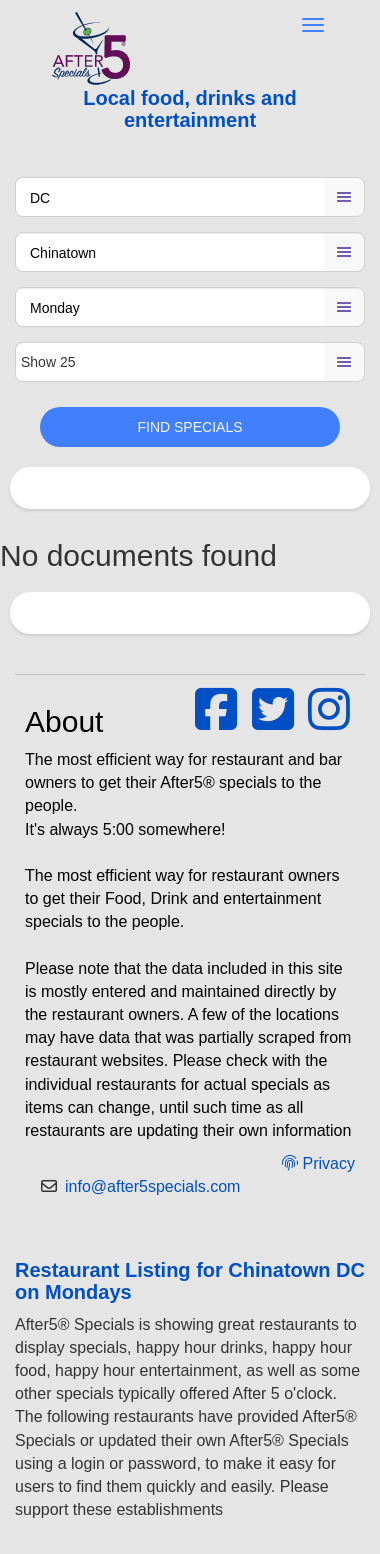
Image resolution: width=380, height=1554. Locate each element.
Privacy (318, 1163)
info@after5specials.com (152, 1186)
